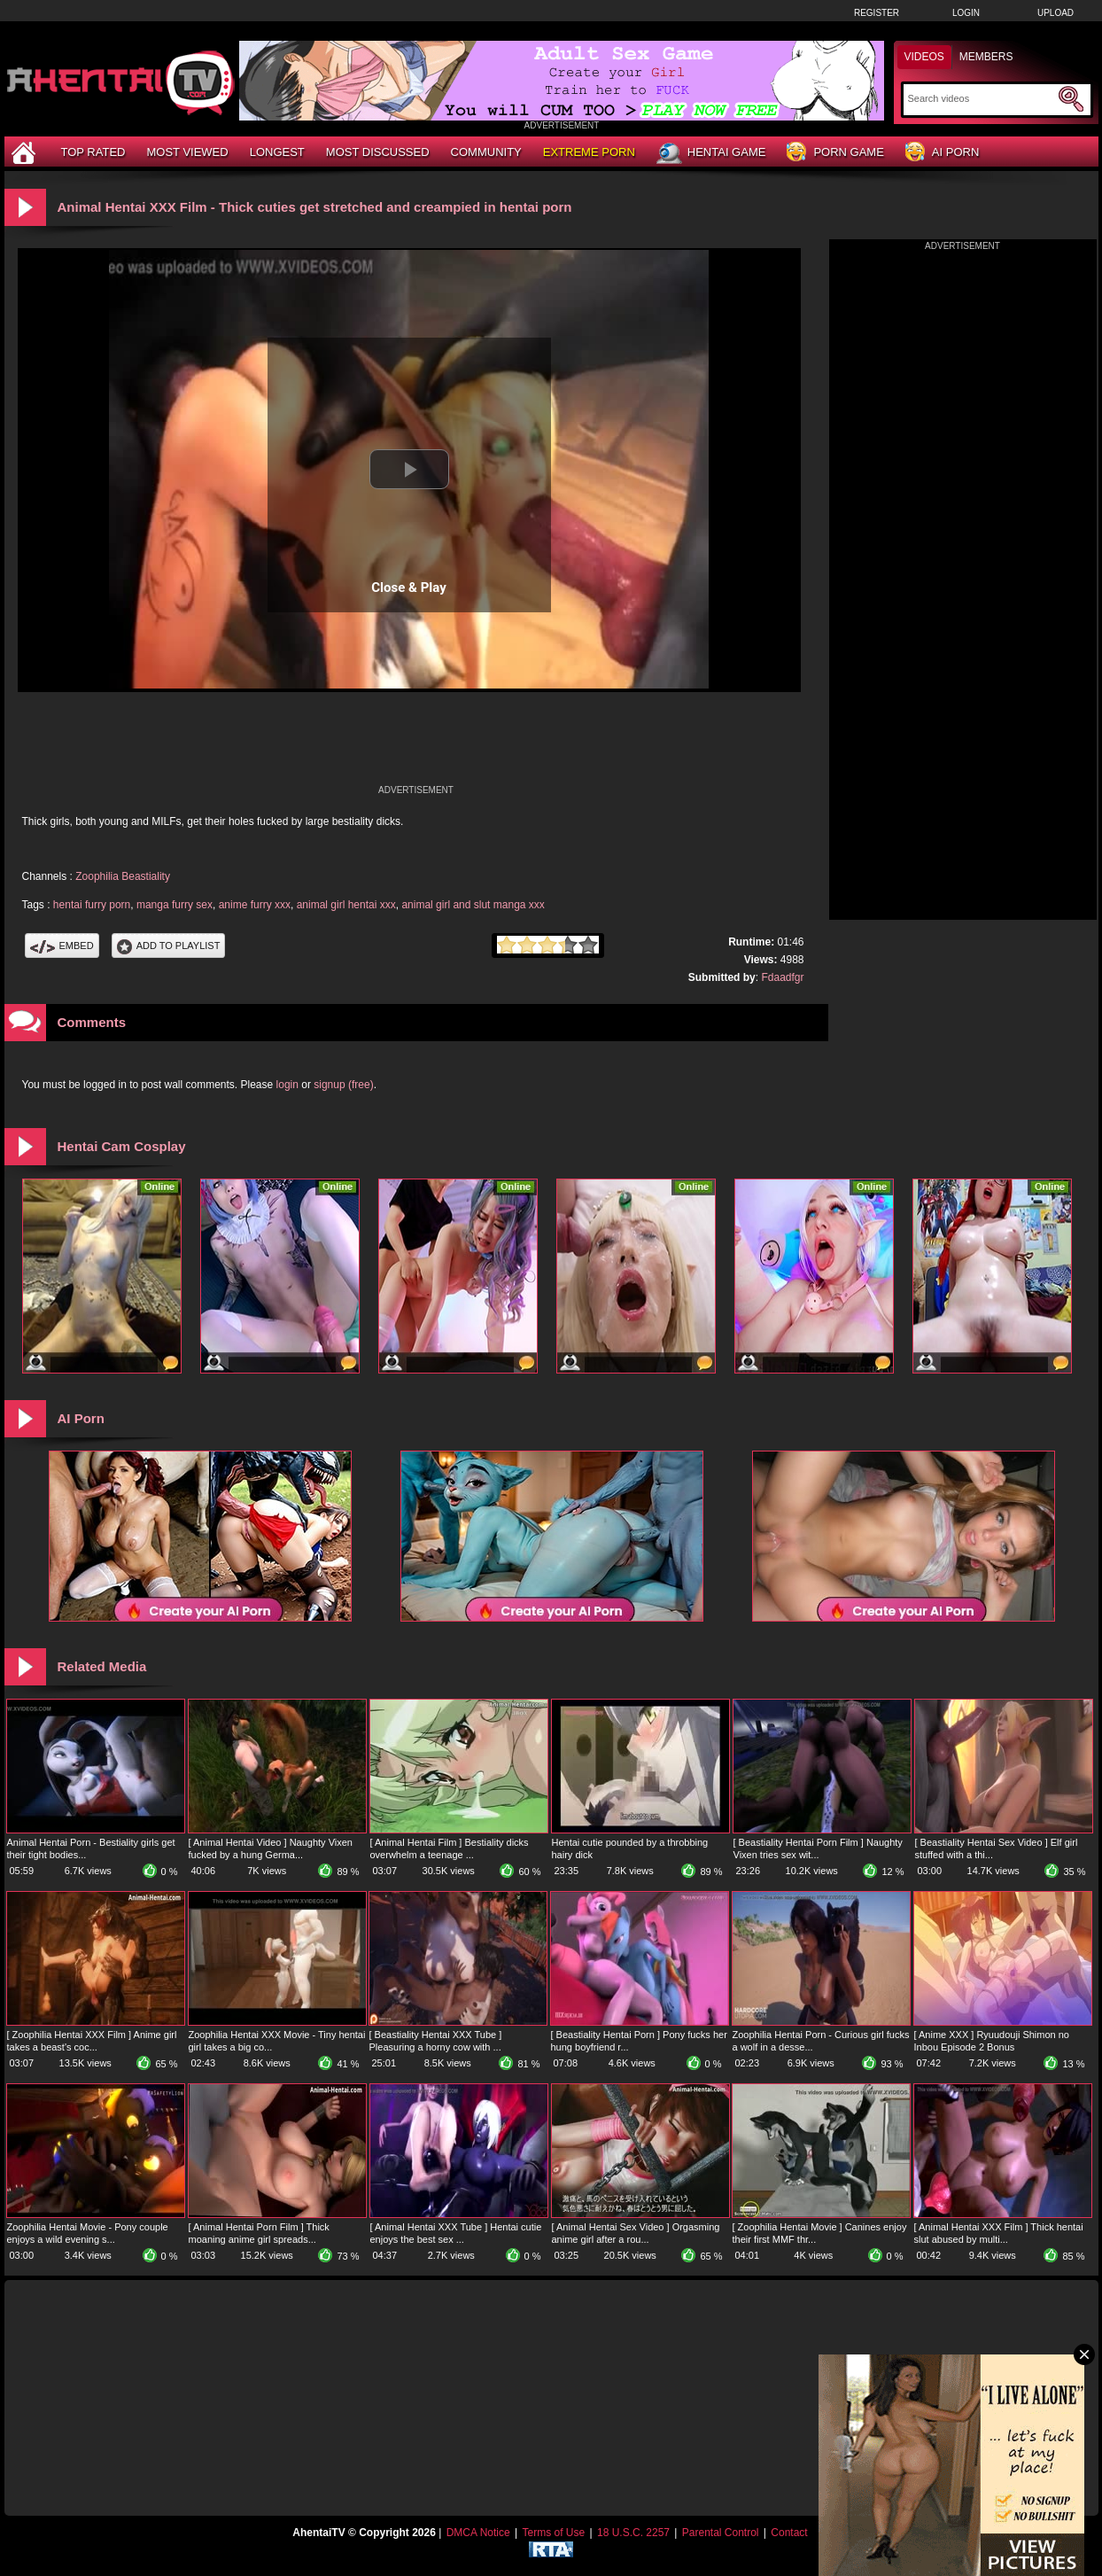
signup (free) (343, 1084)
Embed (62, 945)
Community (486, 152)
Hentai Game (711, 153)
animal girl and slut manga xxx (472, 905)
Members (986, 57)
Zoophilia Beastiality (122, 876)
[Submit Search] (1071, 99)
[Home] (25, 152)
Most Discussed (378, 152)
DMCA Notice (478, 2532)
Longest (277, 152)
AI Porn (942, 153)
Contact (789, 2532)
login (287, 1084)
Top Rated (93, 152)
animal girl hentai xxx (346, 905)
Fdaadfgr (782, 977)
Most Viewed (187, 152)
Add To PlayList (169, 945)
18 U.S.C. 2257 (633, 2532)
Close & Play (408, 587)
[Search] (981, 98)
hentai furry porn (91, 905)
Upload (1055, 13)
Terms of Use (553, 2532)
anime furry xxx (255, 905)
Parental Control (720, 2532)
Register (876, 13)
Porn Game (835, 153)
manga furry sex (174, 905)
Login (966, 13)
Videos (924, 57)
